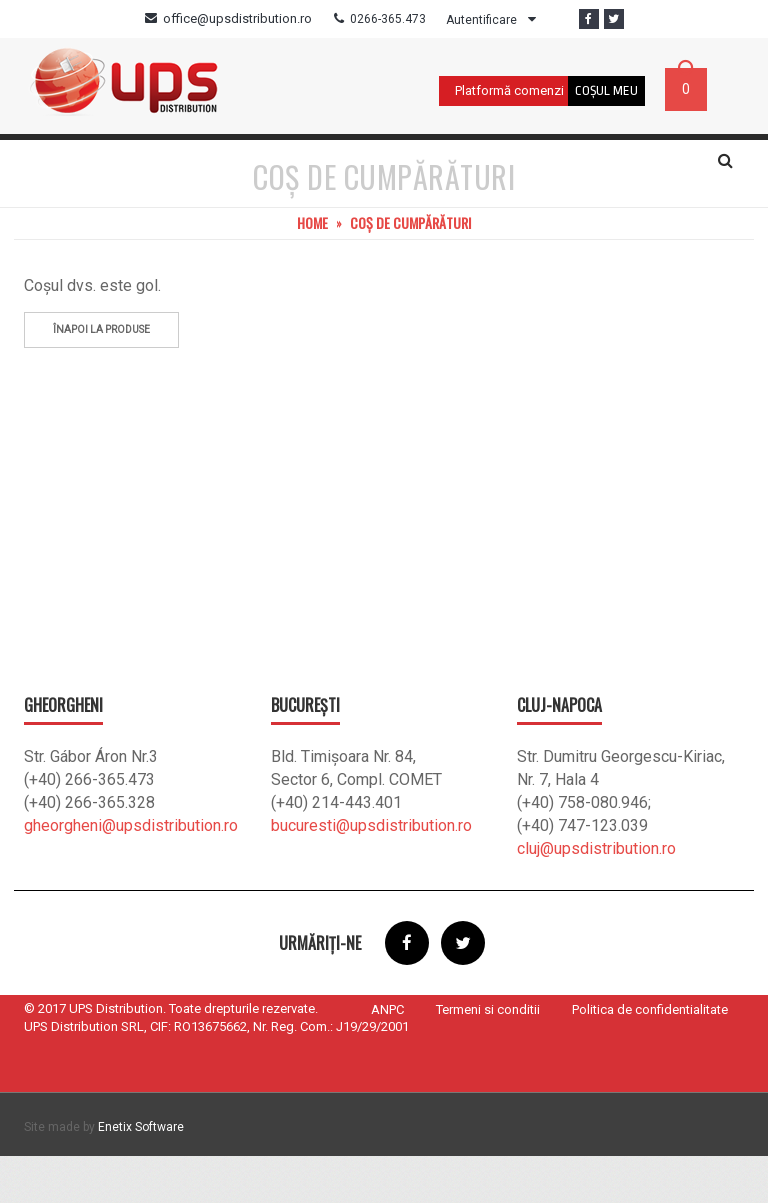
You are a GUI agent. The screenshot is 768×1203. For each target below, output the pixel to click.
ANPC (387, 1056)
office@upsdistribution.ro (237, 18)
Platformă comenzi (509, 90)
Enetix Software (141, 1174)
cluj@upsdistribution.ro (596, 895)
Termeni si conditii (488, 1056)
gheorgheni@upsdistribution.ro (131, 872)
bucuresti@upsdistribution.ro (371, 872)
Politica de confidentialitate (650, 1056)
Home (312, 269)
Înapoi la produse (101, 376)
